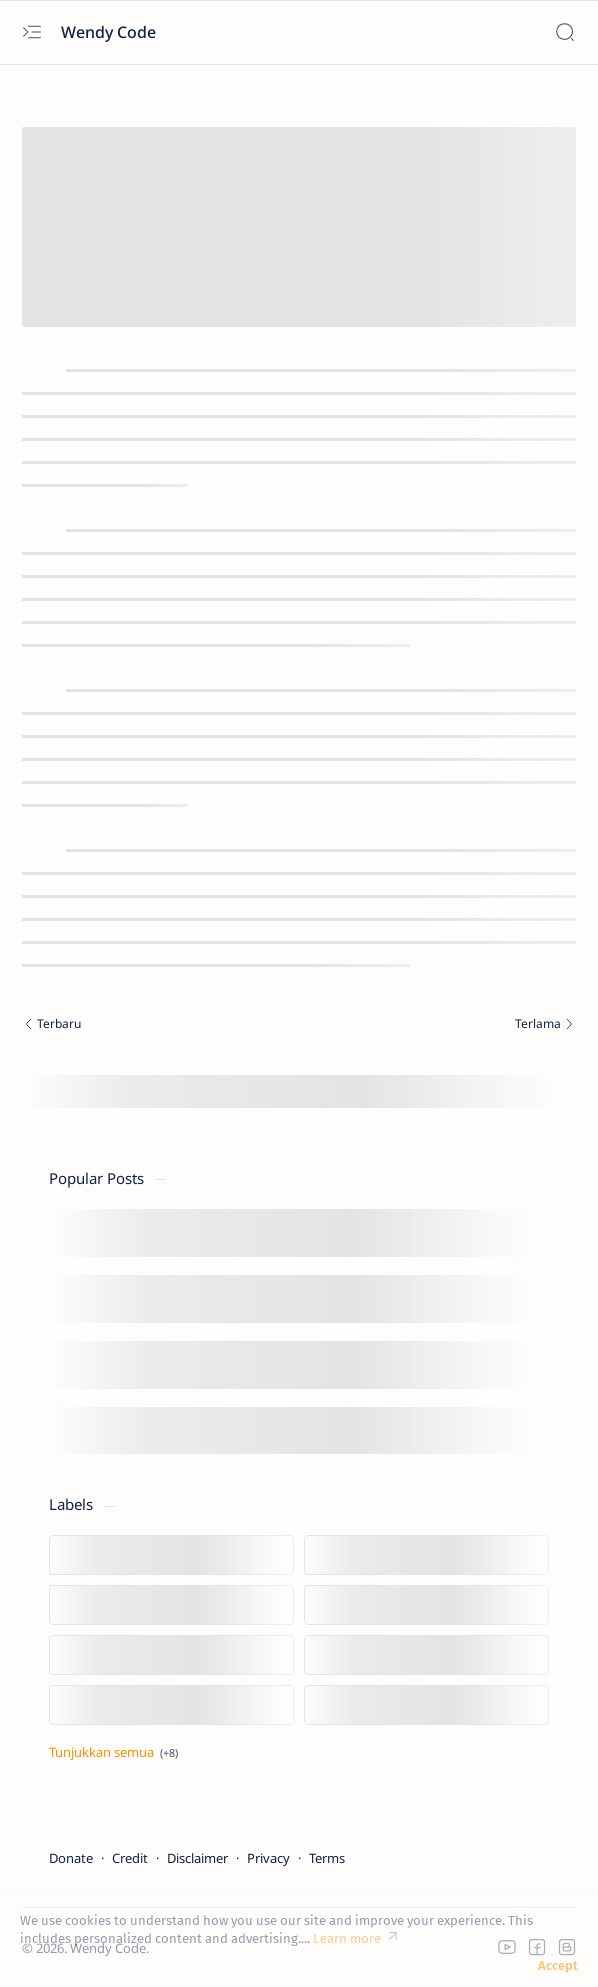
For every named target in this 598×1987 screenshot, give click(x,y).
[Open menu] (31, 32)
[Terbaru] (155, 1026)
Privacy (268, 1858)
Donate (71, 1858)
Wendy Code (110, 32)
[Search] (564, 32)
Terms (327, 1858)
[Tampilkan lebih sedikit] (113, 1752)
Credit (130, 1858)
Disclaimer (197, 1858)
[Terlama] (442, 1026)
